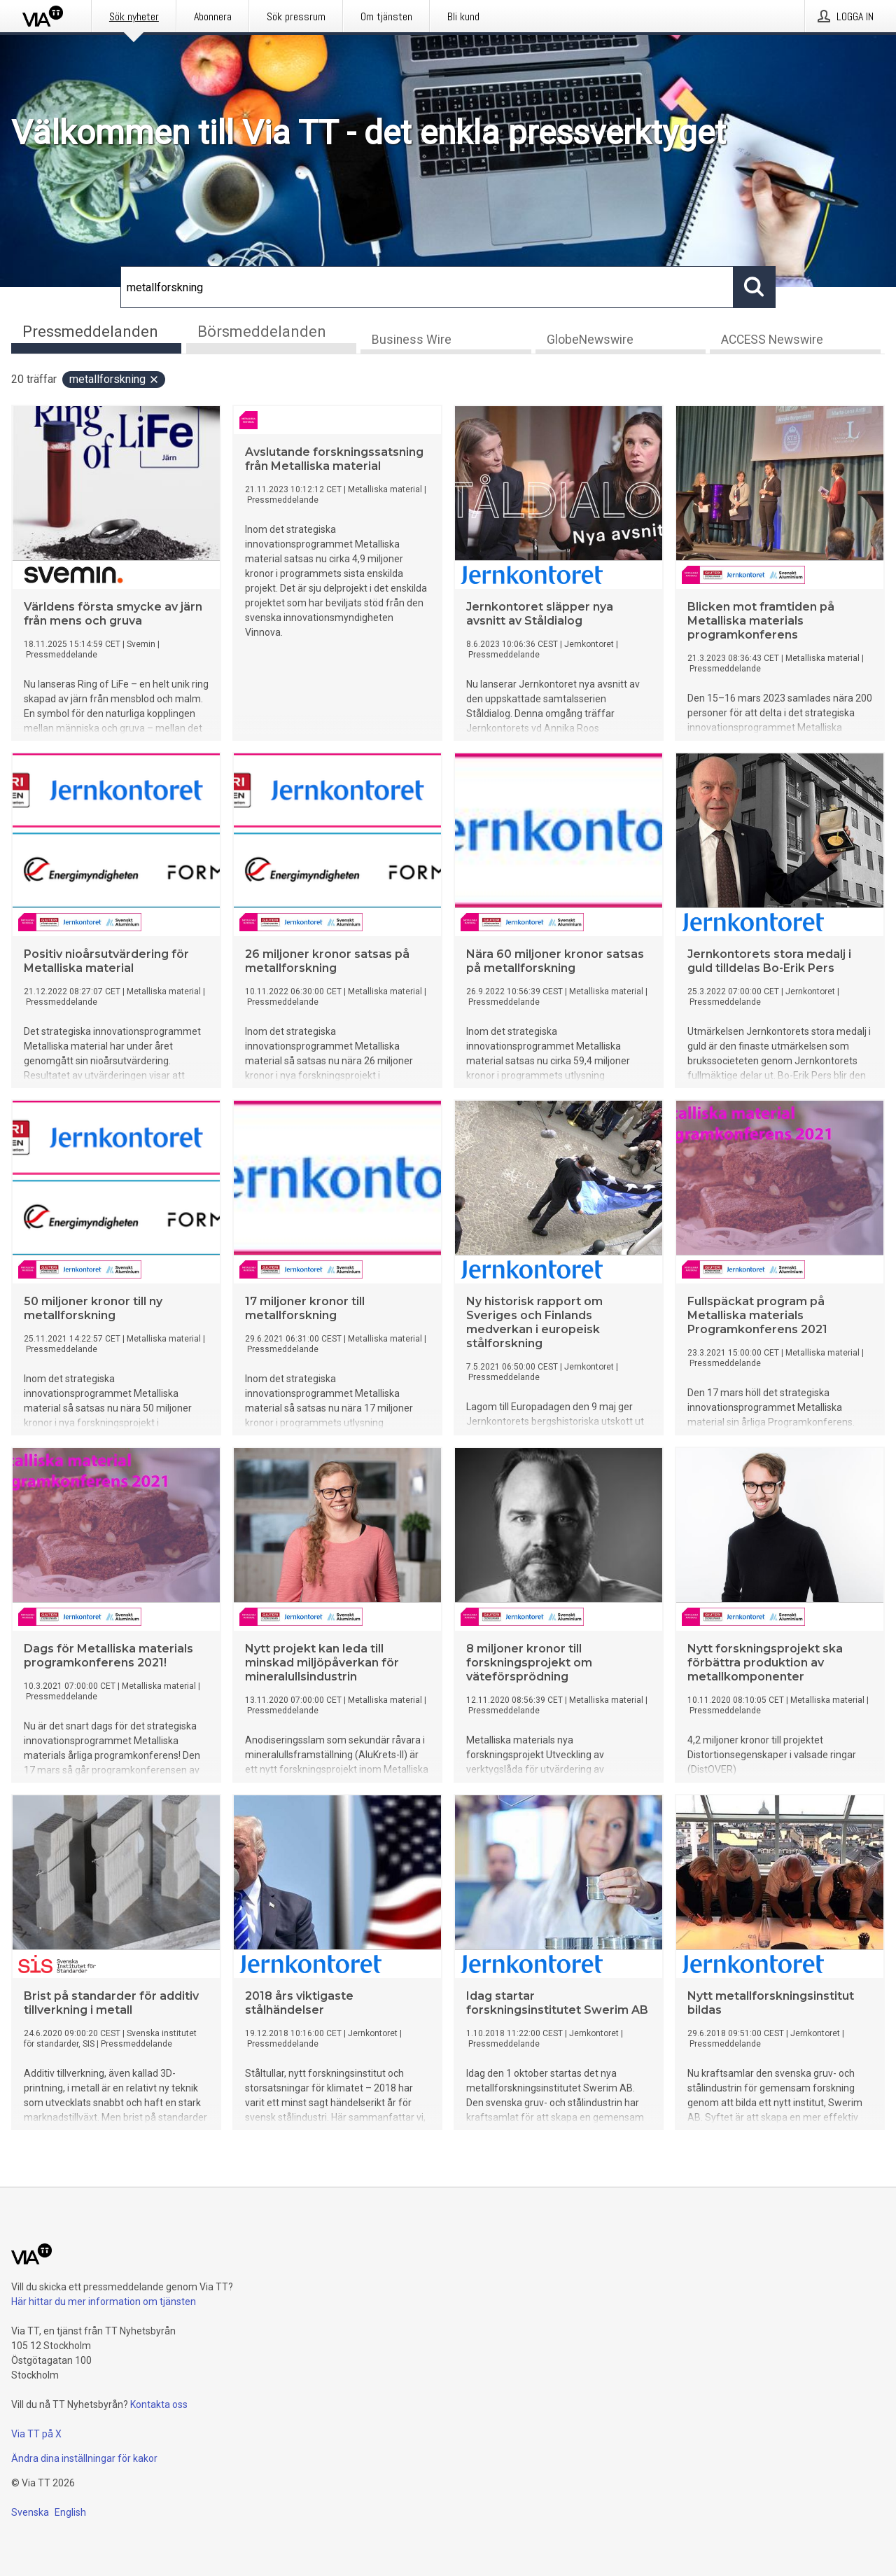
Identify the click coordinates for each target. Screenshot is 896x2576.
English (70, 2512)
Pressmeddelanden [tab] (90, 331)
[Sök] (427, 287)
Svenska (30, 2512)
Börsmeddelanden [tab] (261, 331)
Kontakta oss (159, 2404)
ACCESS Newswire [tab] (772, 340)
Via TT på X (36, 2433)
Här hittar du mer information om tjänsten (103, 2301)
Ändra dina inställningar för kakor (84, 2458)
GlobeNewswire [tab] (590, 340)
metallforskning (114, 380)
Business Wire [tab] (411, 340)
